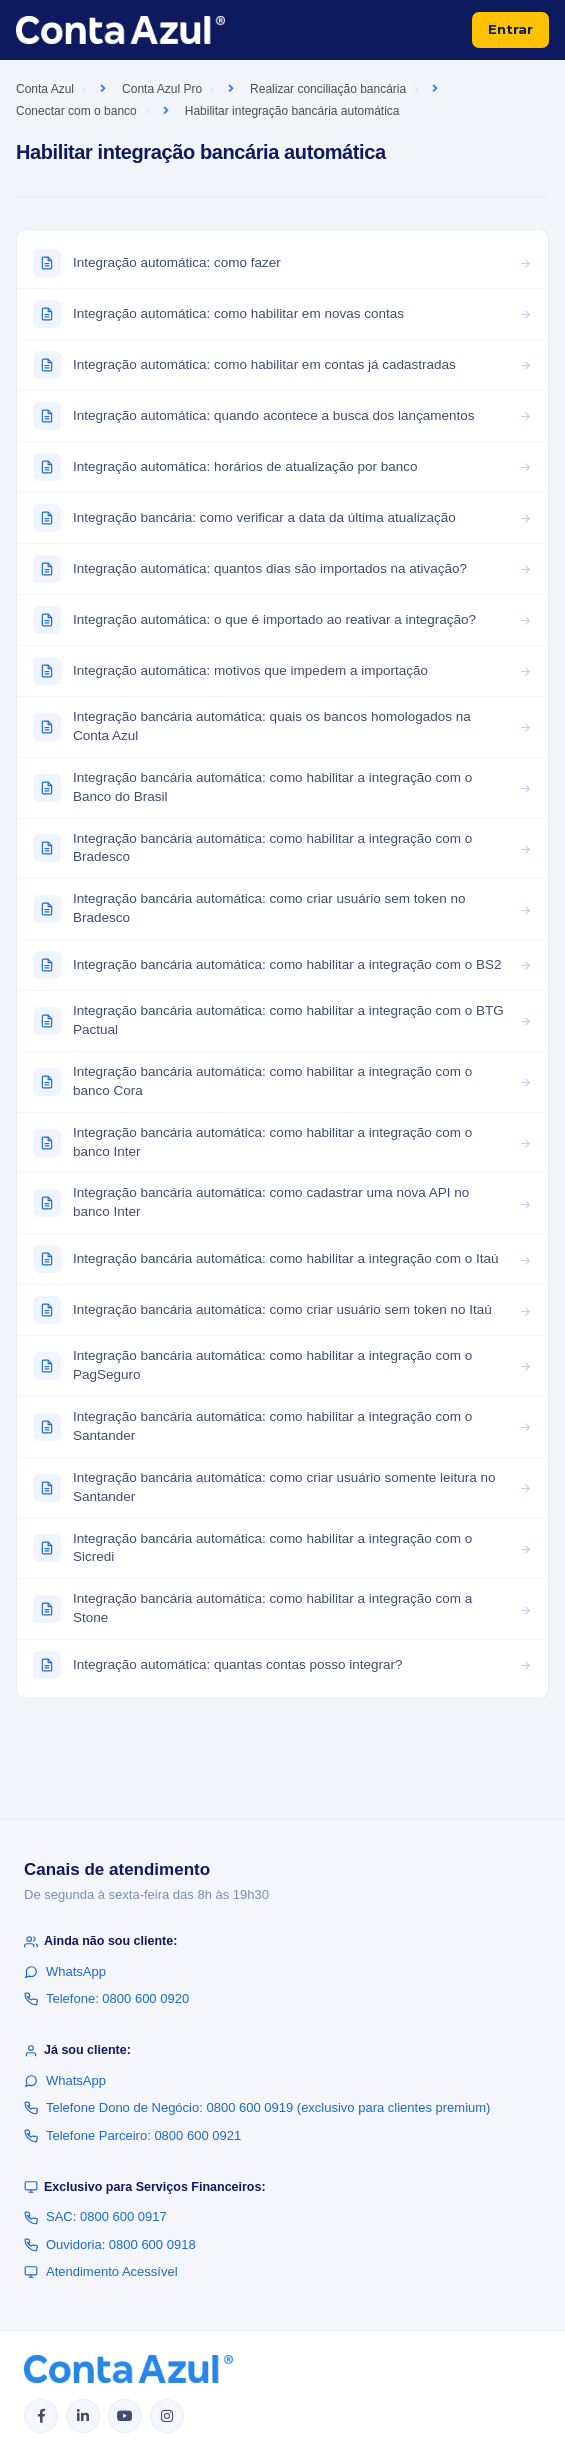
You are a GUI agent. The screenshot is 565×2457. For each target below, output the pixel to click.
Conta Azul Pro (162, 89)
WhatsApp (65, 1971)
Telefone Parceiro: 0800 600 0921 (132, 2135)
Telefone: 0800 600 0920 (106, 1998)
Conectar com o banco (76, 111)
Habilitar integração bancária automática (292, 111)
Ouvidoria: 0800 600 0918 (110, 2244)
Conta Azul (45, 89)
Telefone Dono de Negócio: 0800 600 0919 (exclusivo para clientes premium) (257, 2107)
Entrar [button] (510, 29)
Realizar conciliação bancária (328, 89)
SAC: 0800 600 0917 (95, 2216)
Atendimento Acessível (101, 2271)
